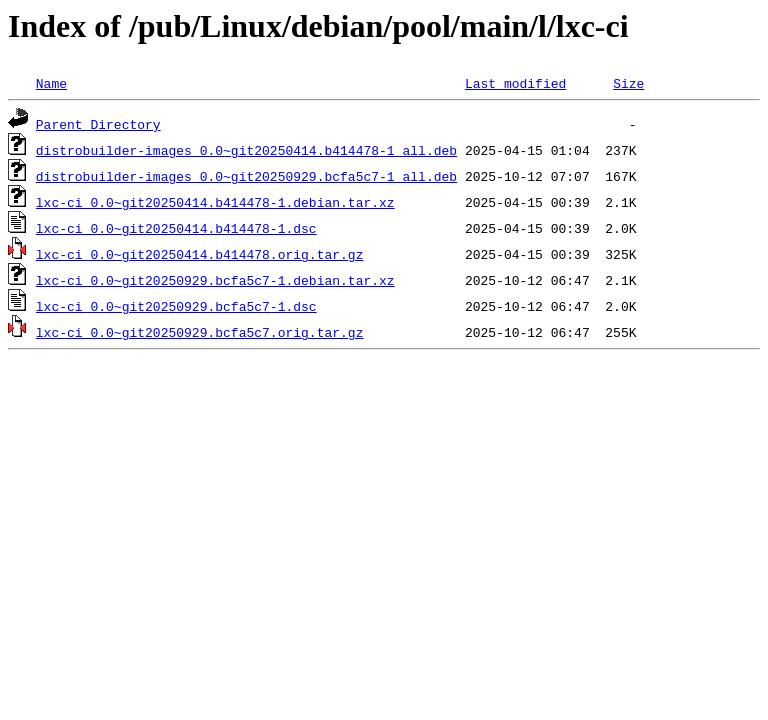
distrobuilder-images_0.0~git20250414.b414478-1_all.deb (246, 150)
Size (628, 83)
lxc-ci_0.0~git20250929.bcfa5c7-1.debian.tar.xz (215, 280)
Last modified (515, 83)
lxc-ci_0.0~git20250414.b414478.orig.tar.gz (200, 254)
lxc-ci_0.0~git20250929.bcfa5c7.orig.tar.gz (200, 332)
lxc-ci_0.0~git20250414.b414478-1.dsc (176, 228)
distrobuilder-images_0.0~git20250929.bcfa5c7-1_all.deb (246, 176)
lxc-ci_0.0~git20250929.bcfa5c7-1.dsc (176, 306)
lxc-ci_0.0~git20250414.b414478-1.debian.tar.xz (215, 202)
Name (51, 83)
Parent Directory (98, 124)
